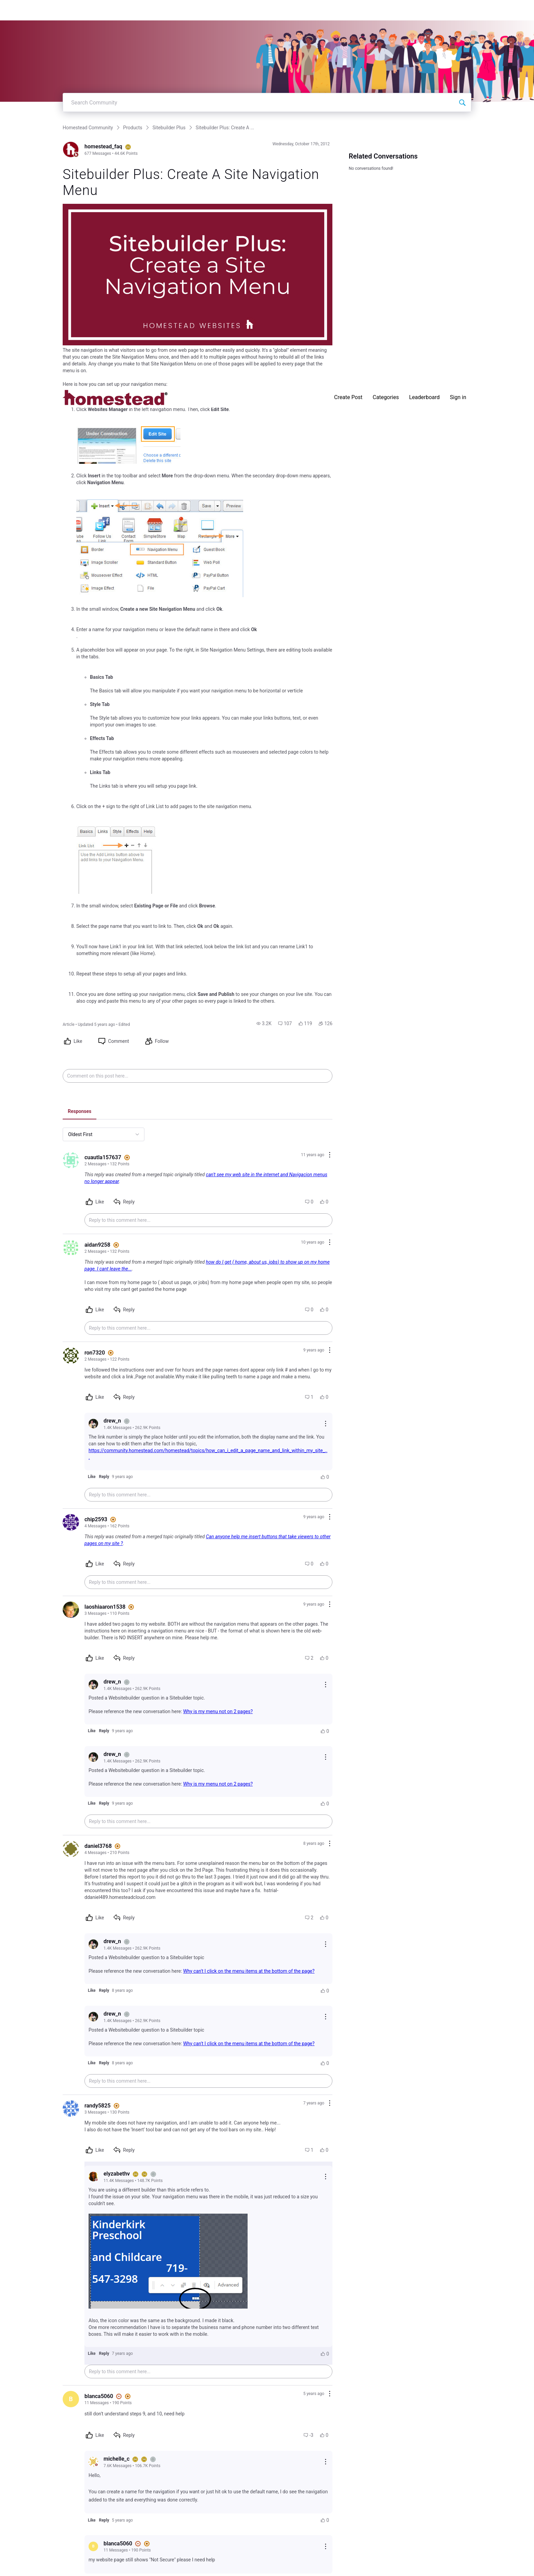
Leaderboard (424, 10)
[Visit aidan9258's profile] (71, 1248)
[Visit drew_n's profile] (93, 1423)
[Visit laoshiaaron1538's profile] (71, 1610)
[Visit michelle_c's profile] (93, 2461)
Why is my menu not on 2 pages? (218, 1711)
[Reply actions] (325, 1423)
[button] (263, 1023)
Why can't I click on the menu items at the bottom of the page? (249, 1971)
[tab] (79, 1111)
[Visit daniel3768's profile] (71, 1849)
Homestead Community (88, 127)
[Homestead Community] (115, 10)
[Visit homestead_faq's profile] (71, 149)
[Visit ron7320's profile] (71, 1355)
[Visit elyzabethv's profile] (93, 2176)
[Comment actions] (329, 1155)
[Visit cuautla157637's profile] (71, 1160)
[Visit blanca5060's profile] (71, 2399)
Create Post (348, 10)
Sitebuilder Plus (169, 127)
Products (132, 127)
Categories (386, 10)
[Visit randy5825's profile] (71, 2108)
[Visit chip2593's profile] (71, 1522)
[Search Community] (462, 102)
